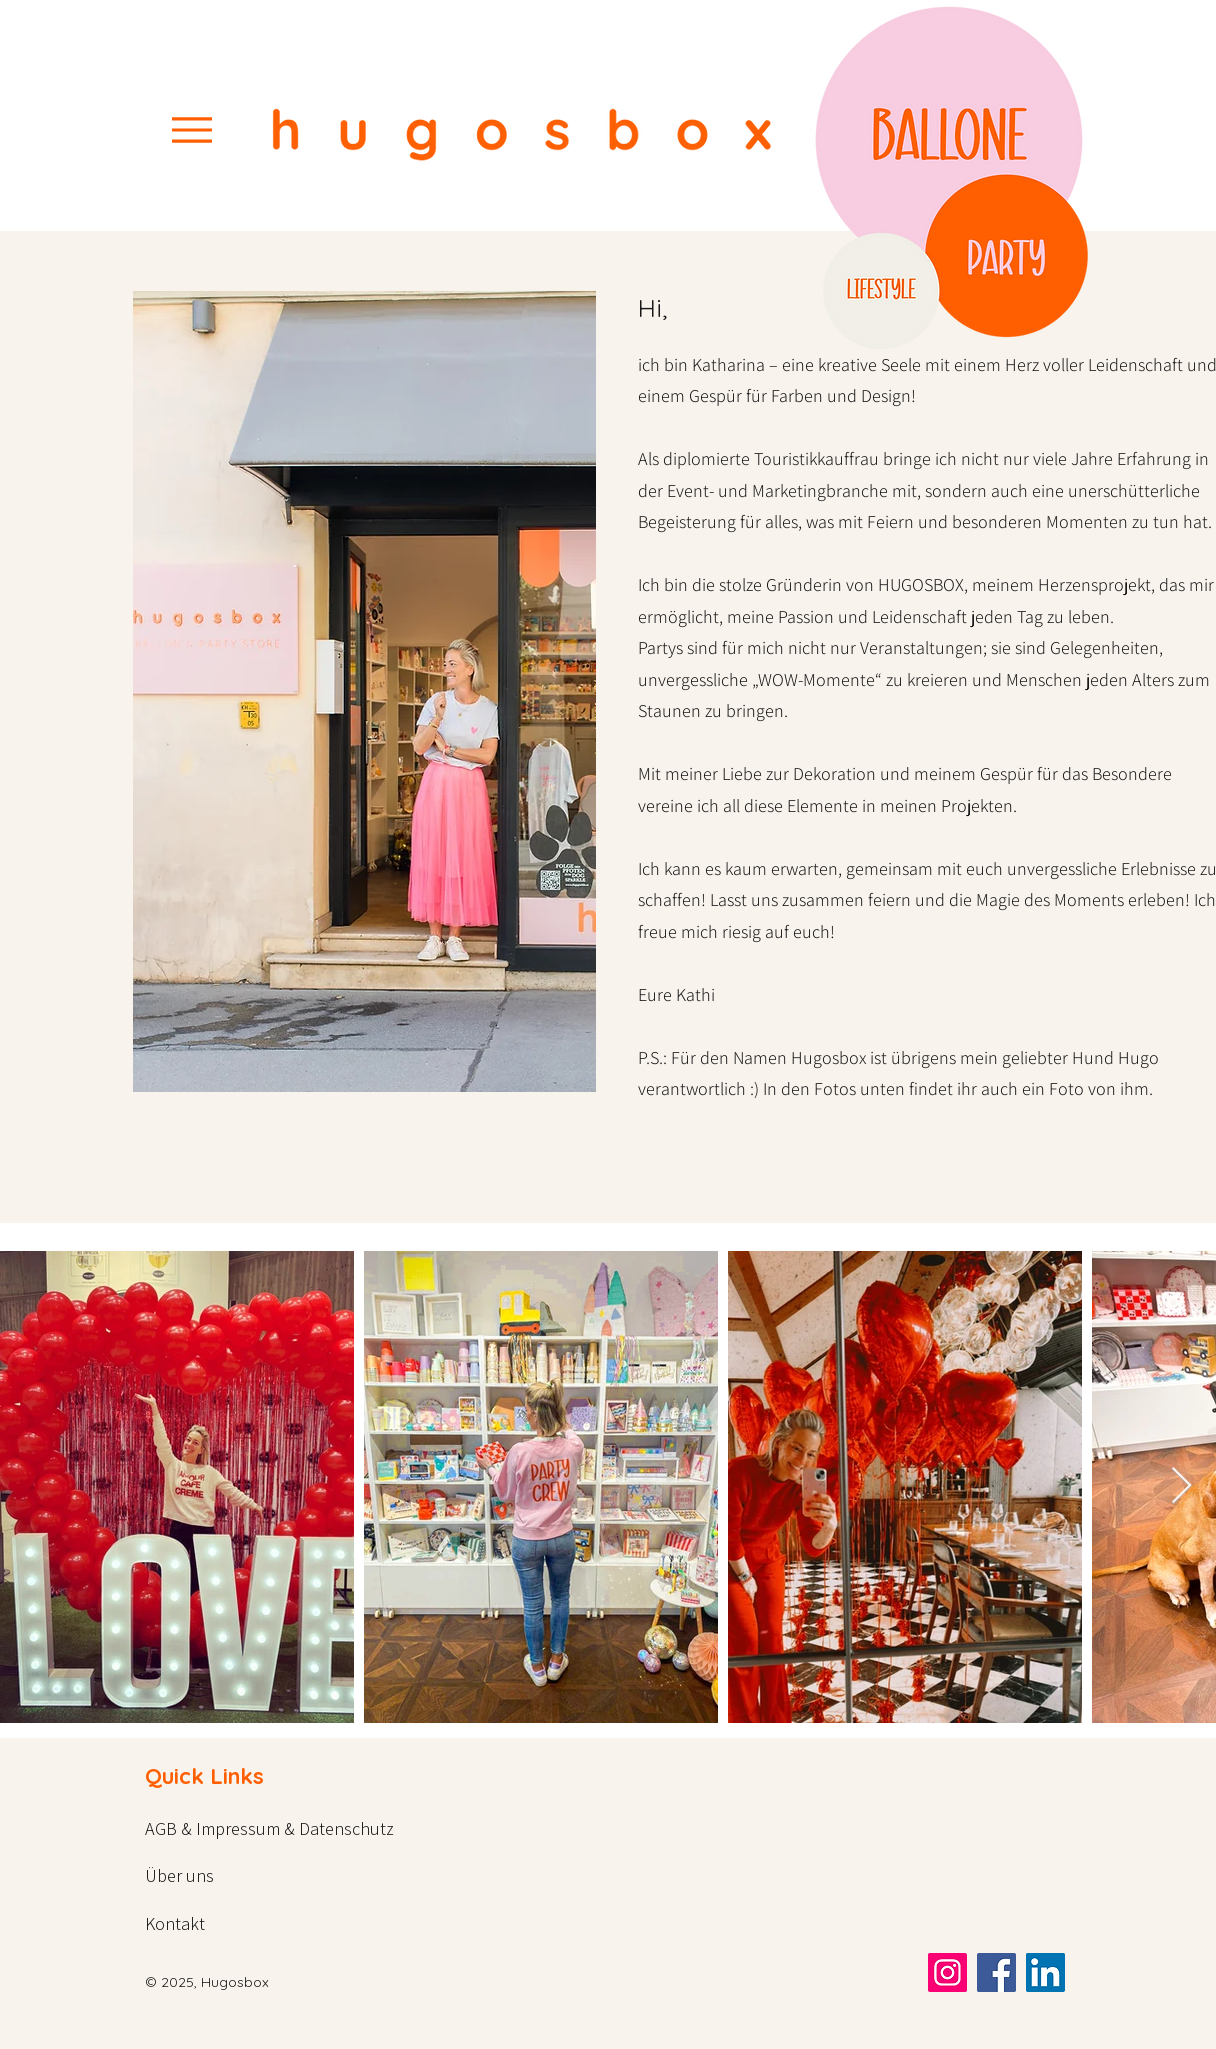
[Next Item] (1181, 1486)
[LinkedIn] (1045, 1972)
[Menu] (191, 129)
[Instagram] (947, 1972)
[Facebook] (996, 1972)
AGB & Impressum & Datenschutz (269, 1828)
